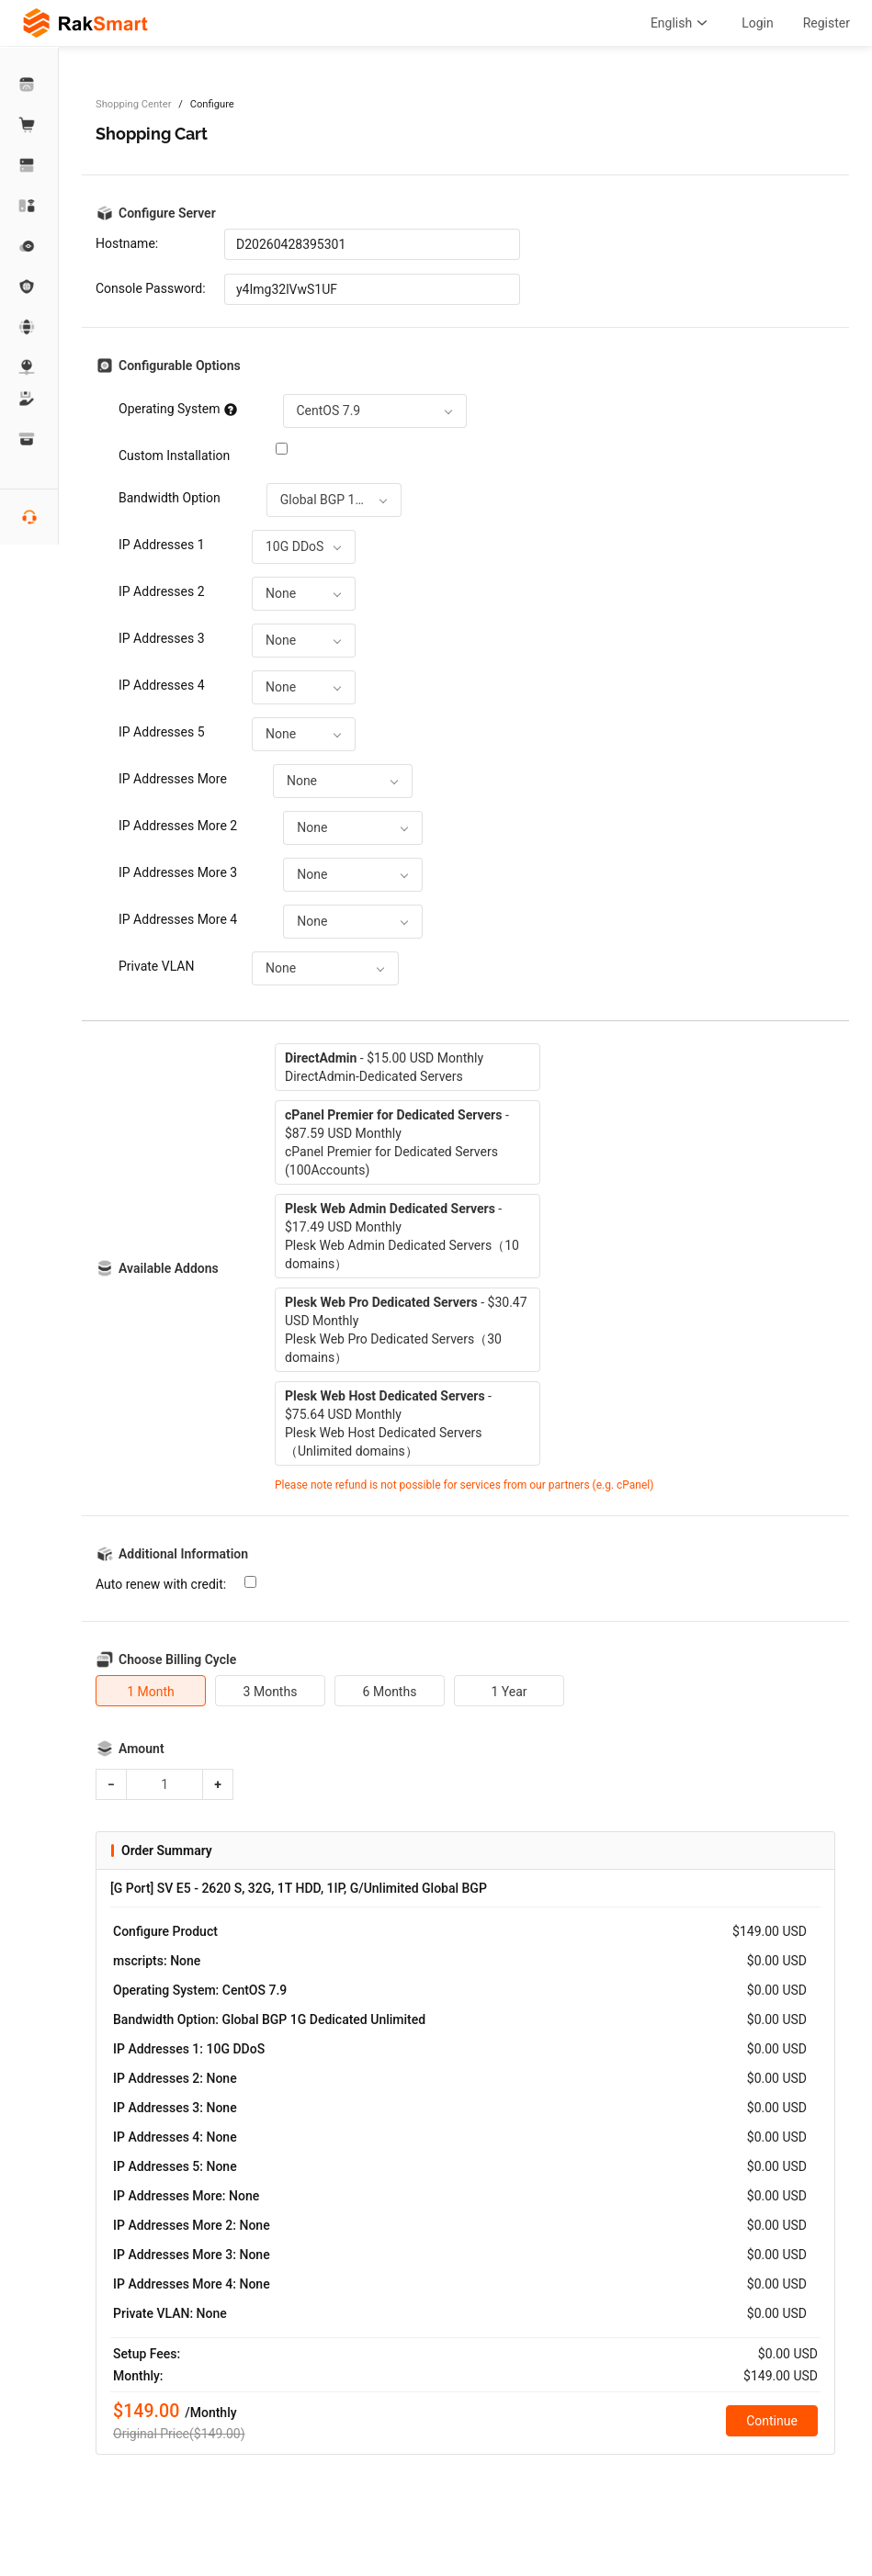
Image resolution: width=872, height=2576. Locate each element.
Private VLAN (156, 966)
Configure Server (167, 213)
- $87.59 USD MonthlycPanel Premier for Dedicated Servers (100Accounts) (397, 1142)
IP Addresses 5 (162, 732)
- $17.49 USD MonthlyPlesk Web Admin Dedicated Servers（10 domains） (402, 1236)
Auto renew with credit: (161, 1584)
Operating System (178, 408)
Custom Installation (174, 455)
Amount (141, 1748)
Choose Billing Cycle (177, 1659)
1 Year (509, 1691)
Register (826, 23)
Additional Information (183, 1554)
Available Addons (169, 1268)
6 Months (390, 1691)
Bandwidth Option (170, 497)
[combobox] (375, 411)
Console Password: (151, 288)
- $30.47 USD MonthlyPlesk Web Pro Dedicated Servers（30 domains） (406, 1330)
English (681, 23)
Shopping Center (133, 104)
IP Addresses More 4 (178, 919)
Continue (772, 2420)
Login (758, 23)
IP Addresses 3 (162, 638)
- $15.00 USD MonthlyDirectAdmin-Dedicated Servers (384, 1067)
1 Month (151, 1691)
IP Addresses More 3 (178, 872)
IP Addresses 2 (162, 591)
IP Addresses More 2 (178, 825)
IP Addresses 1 (162, 544)
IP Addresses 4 (162, 685)
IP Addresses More (173, 778)
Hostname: (127, 243)
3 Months (270, 1691)
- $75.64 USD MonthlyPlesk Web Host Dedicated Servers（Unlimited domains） (388, 1423)
